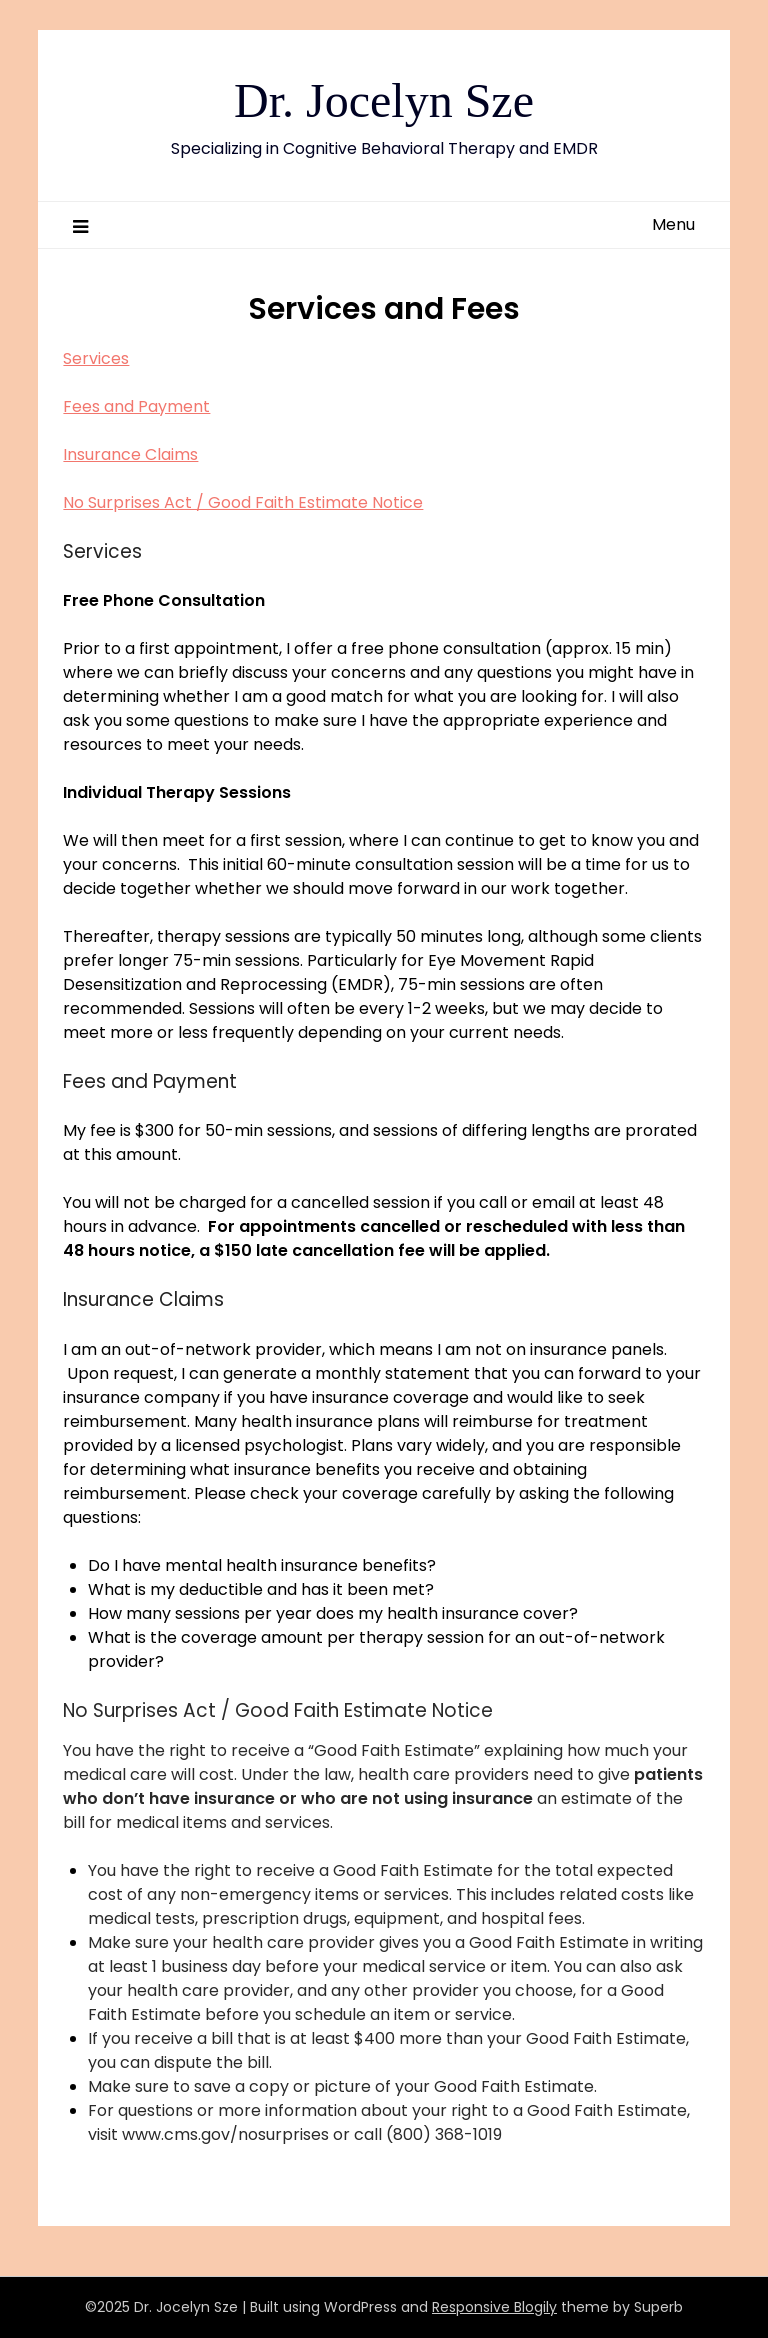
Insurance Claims (130, 454)
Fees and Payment (136, 406)
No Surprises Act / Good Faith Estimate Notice (243, 502)
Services (96, 358)
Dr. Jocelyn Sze (384, 100)
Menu (673, 224)
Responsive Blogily (494, 2307)
